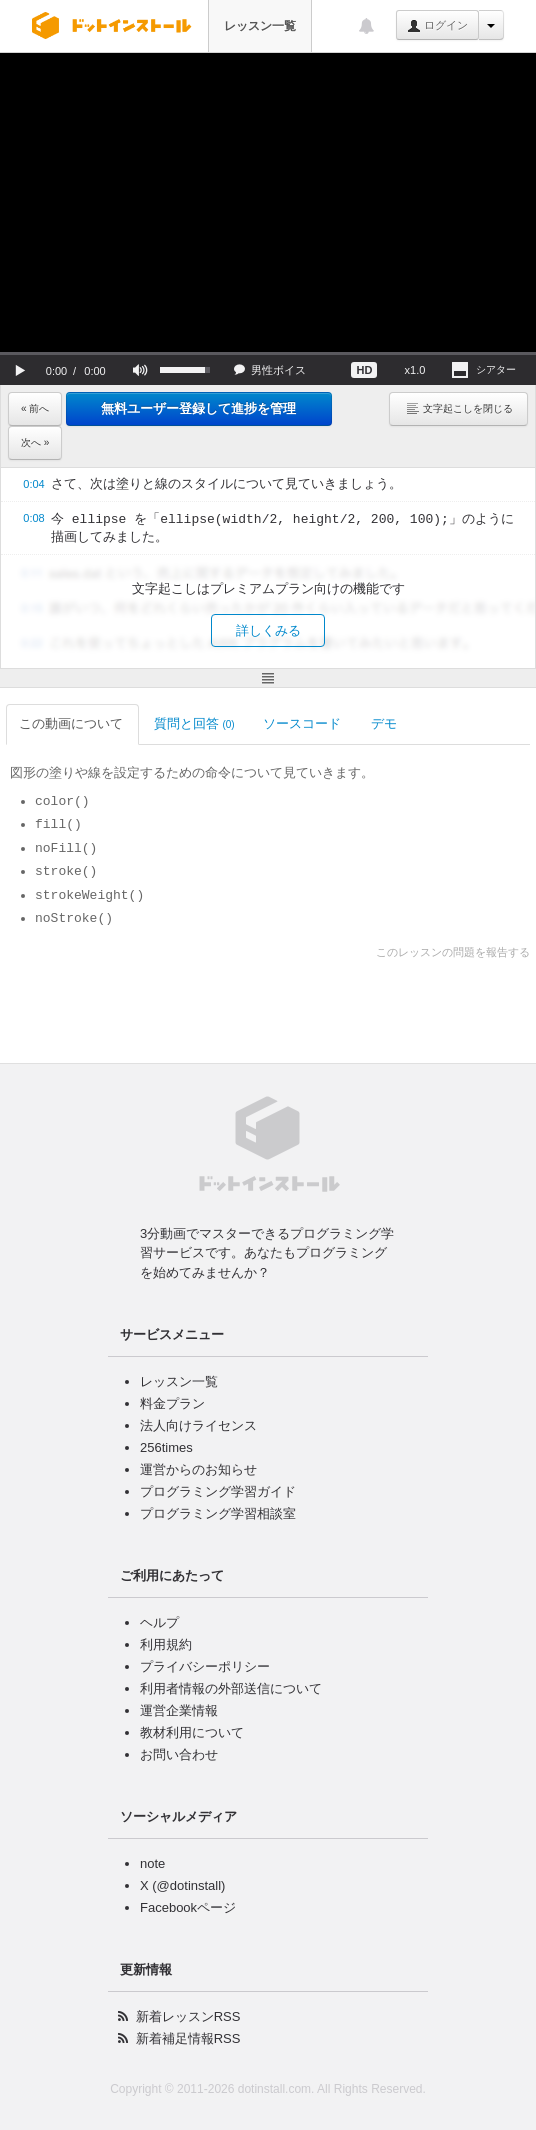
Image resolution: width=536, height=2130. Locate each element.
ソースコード (303, 723)
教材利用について (192, 1732)
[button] (20, 370)
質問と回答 (194, 723)
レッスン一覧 (260, 26)
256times (166, 1447)
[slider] (268, 353)
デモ (385, 723)
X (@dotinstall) (182, 1885)
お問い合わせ (179, 1754)
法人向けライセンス (198, 1425)
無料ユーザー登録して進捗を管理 (198, 408)
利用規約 (166, 1644)
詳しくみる (268, 630)
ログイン (437, 26)
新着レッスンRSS (188, 2016)
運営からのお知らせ (198, 1469)
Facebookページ (188, 1907)
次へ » (35, 442)
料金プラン (172, 1403)
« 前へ (35, 408)
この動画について (72, 723)
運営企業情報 (179, 1710)
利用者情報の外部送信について (231, 1688)
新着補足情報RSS (188, 2038)
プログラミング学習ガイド (218, 1491)
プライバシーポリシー (205, 1666)
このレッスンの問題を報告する (453, 952)
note (152, 1863)
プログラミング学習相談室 (218, 1513)
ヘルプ (159, 1622)
